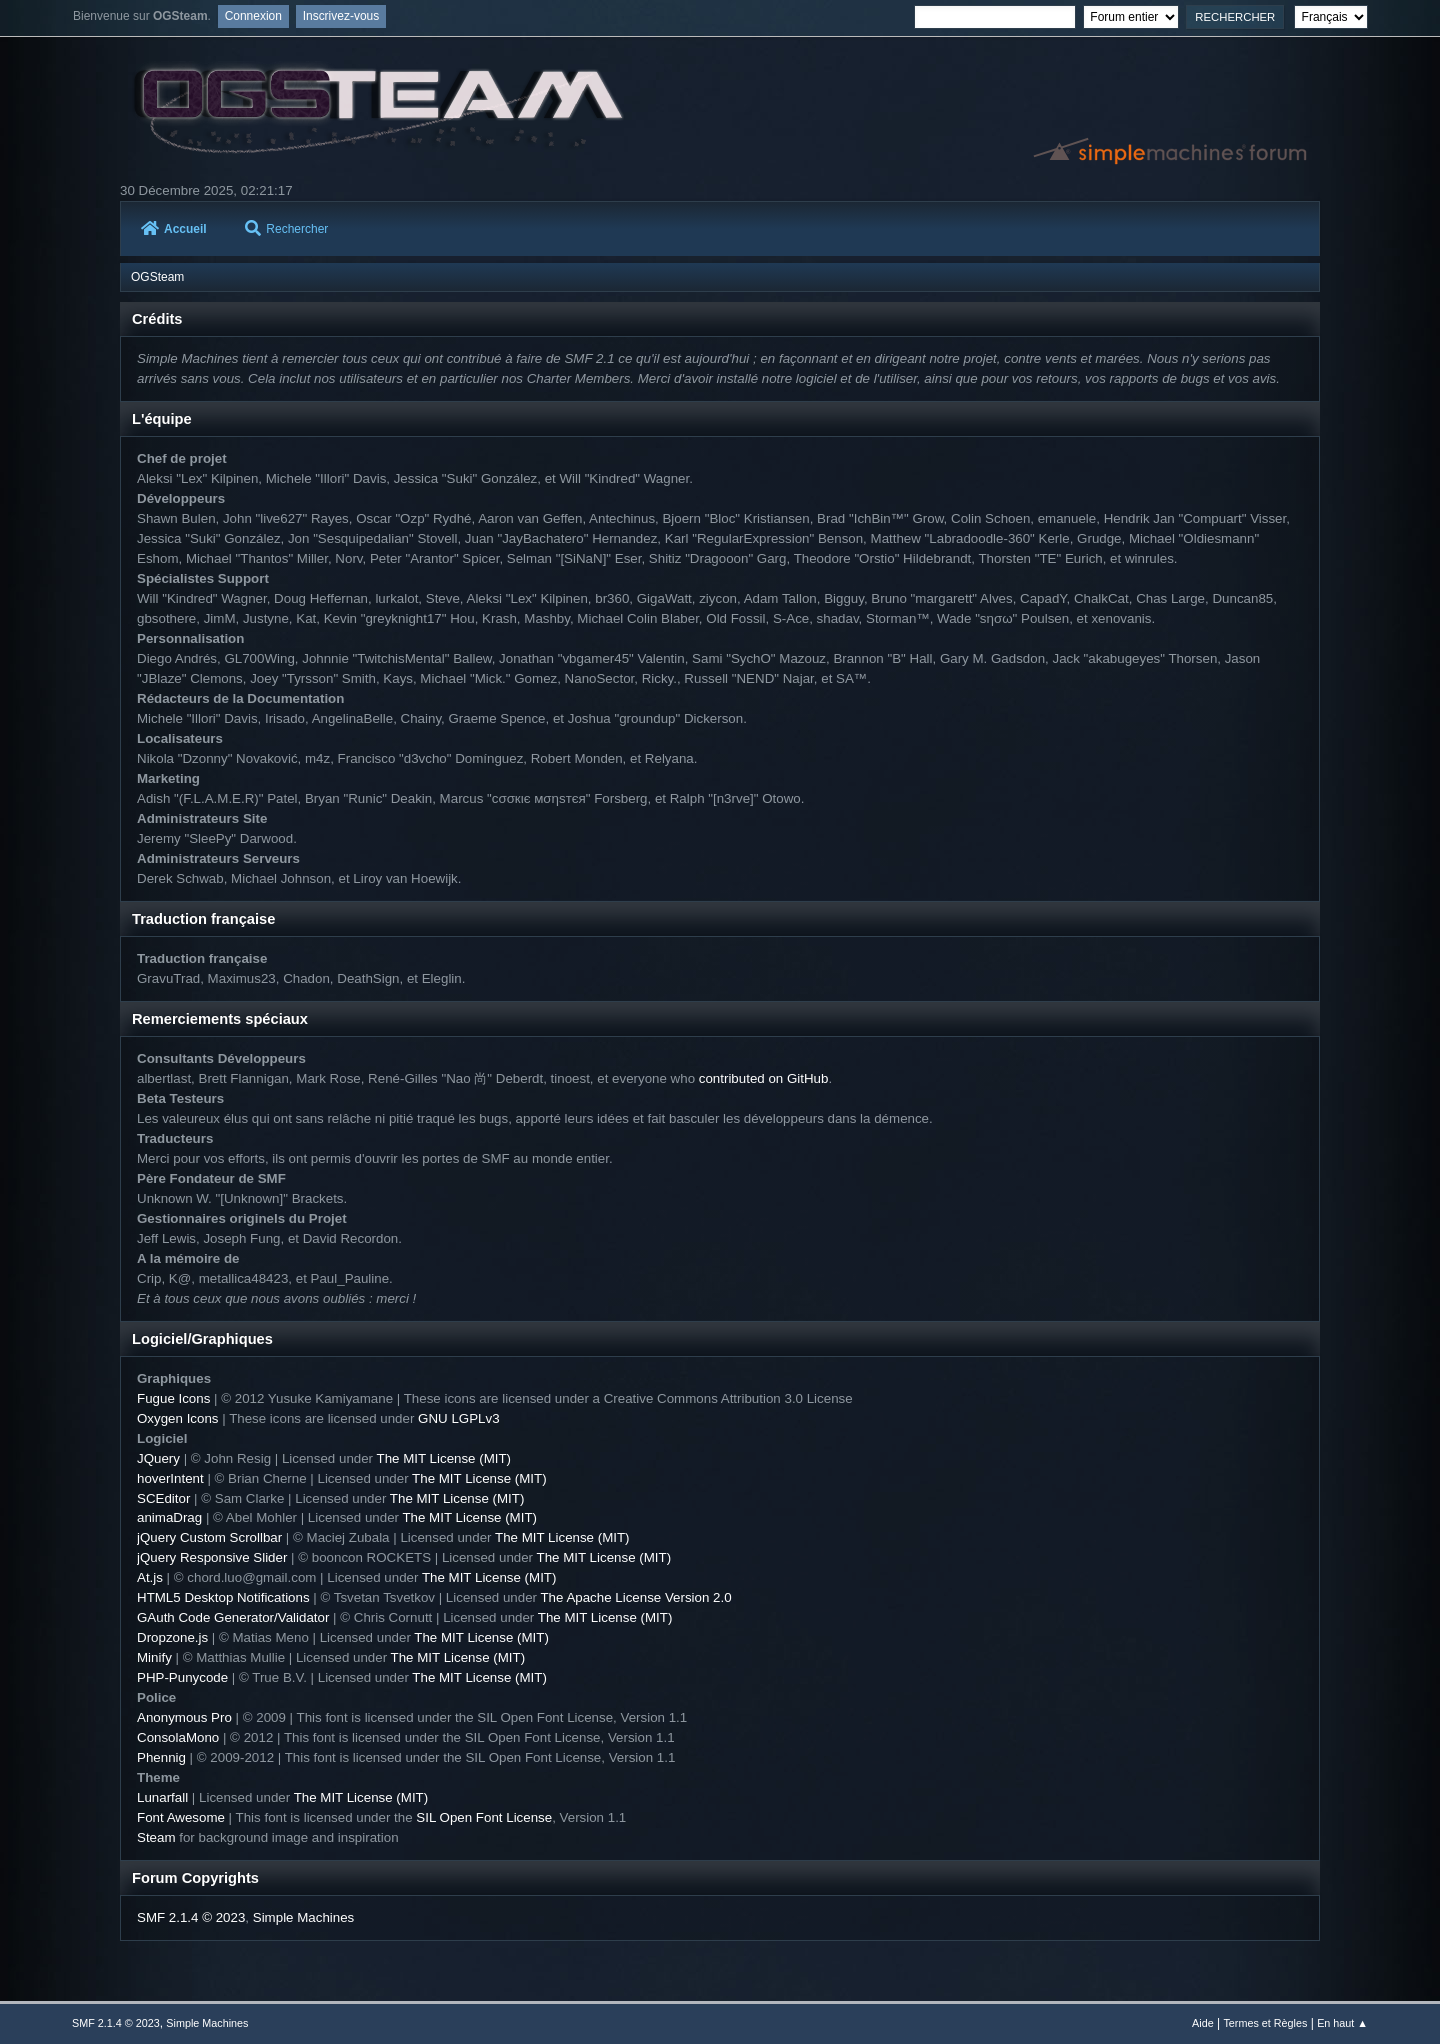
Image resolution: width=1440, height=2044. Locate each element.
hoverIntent (170, 1478)
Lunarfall (162, 1797)
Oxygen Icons (178, 1418)
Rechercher (286, 229)
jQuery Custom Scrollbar (209, 1537)
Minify (154, 1657)
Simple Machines (303, 1917)
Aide (1203, 2023)
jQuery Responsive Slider (212, 1557)
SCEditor (163, 1498)
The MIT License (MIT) (444, 1458)
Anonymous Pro (184, 1717)
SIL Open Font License (484, 1817)
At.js (150, 1577)
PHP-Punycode (182, 1677)
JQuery (158, 1458)
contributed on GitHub (764, 1078)
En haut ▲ (1342, 2023)
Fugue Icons (173, 1398)
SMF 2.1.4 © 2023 (191, 1917)
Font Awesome (181, 1817)
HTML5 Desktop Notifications (223, 1597)
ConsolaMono (178, 1737)
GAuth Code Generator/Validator (233, 1617)
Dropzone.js (172, 1637)
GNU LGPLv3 (458, 1418)
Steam (156, 1837)
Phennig (161, 1757)
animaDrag (169, 1517)
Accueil (174, 229)
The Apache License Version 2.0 (635, 1597)
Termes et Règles (1265, 2023)
